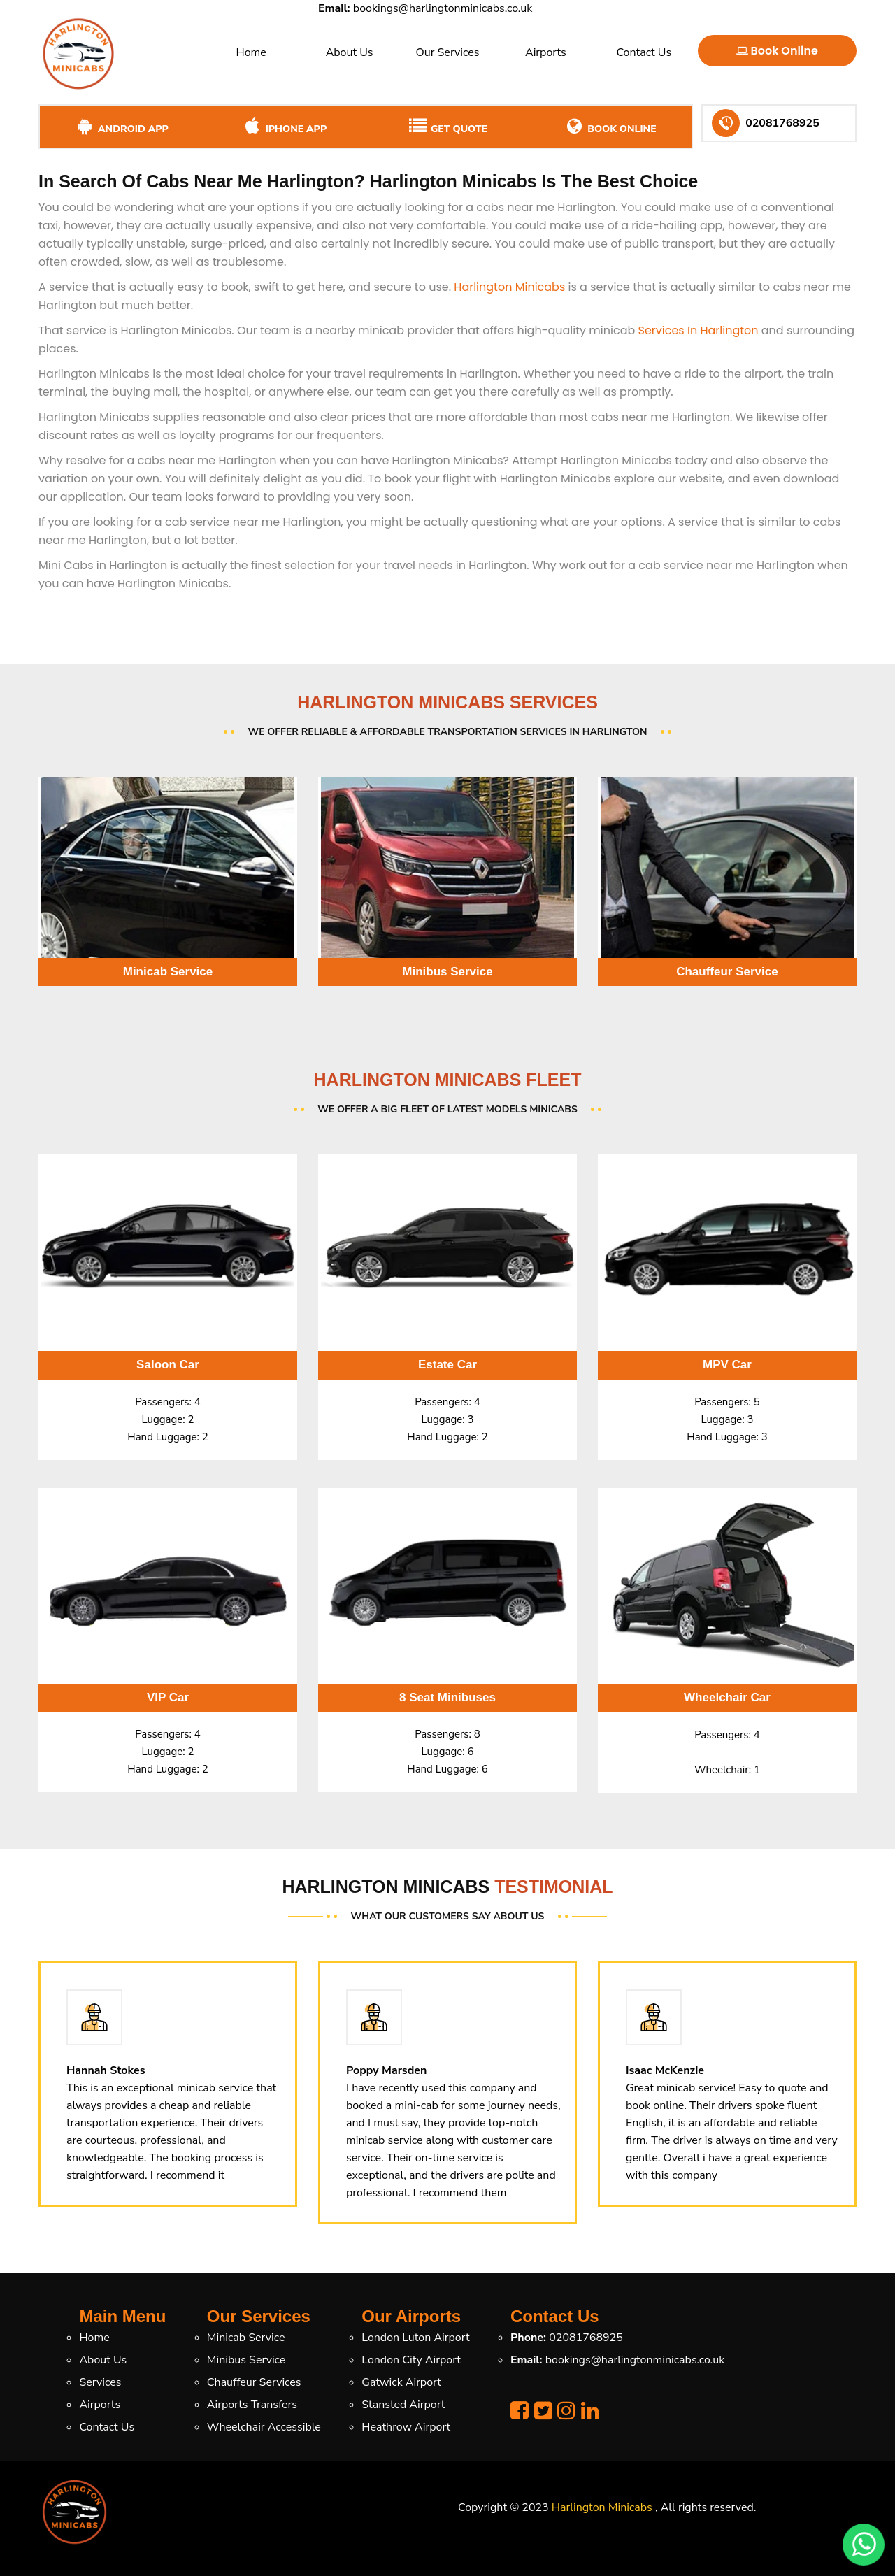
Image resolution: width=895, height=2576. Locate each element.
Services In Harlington (698, 330)
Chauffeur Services (254, 2382)
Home (251, 52)
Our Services (447, 52)
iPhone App (284, 127)
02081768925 (586, 2337)
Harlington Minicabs (509, 287)
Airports (545, 52)
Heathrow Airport (405, 2427)
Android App (121, 127)
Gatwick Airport (401, 2382)
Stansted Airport (403, 2404)
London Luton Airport (415, 2337)
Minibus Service (246, 2360)
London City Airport (411, 2360)
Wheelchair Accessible (264, 2427)
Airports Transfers (252, 2404)
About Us (349, 52)
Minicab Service (246, 2337)
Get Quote (447, 127)
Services (100, 2382)
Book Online (777, 51)
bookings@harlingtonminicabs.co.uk (442, 8)
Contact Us (643, 52)
